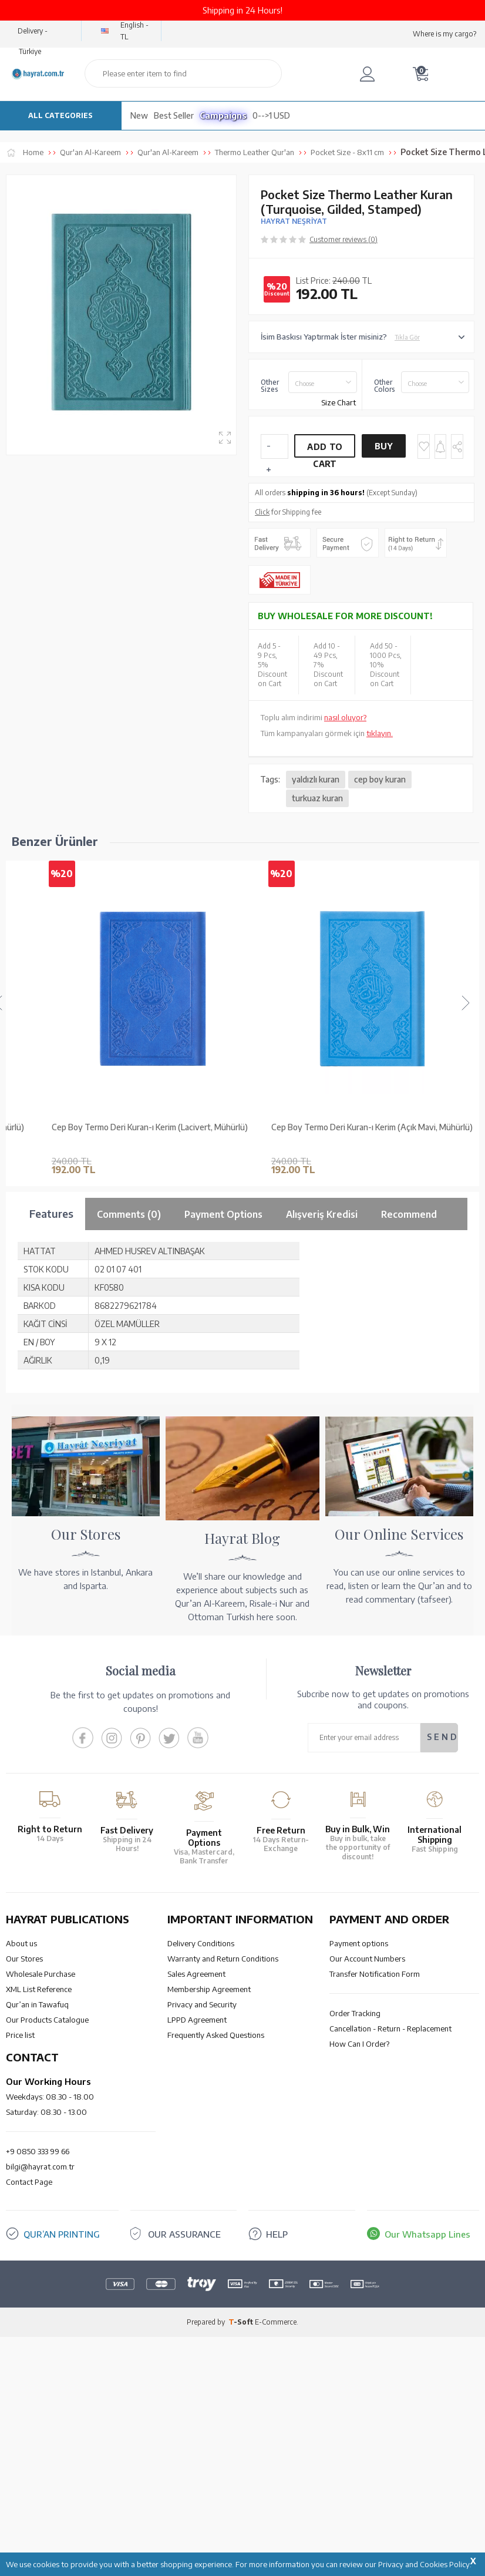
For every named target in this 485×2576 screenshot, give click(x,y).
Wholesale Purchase (40, 1974)
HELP (277, 2234)
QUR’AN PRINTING (61, 2234)
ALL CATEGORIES (60, 115)
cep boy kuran (380, 779)
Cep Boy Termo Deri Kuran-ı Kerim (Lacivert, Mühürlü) (260, 1127)
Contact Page (29, 2182)
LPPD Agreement (197, 2019)
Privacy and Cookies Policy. (424, 2564)
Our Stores (24, 1958)
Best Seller (174, 115)
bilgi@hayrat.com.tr (40, 2166)
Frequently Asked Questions (215, 2035)
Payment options (358, 1943)
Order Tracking (354, 2013)
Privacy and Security (202, 2004)
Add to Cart (324, 450)
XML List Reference (39, 1989)
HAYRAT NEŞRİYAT (294, 221)
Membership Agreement (209, 1989)
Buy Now (383, 449)
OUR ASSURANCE (184, 2234)
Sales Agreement (196, 1974)
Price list (20, 2035)
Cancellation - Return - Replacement (390, 2028)
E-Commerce (276, 2322)
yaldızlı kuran (315, 779)
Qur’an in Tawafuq (37, 2004)
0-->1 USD (271, 115)
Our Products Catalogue (47, 2019)
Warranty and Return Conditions (222, 1958)
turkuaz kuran (317, 798)
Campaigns (223, 115)
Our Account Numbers (367, 1958)
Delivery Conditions (200, 1943)
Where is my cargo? (444, 33)
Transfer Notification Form (374, 1974)
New (139, 115)
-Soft (241, 2322)
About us (21, 1943)
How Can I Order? (359, 2043)
